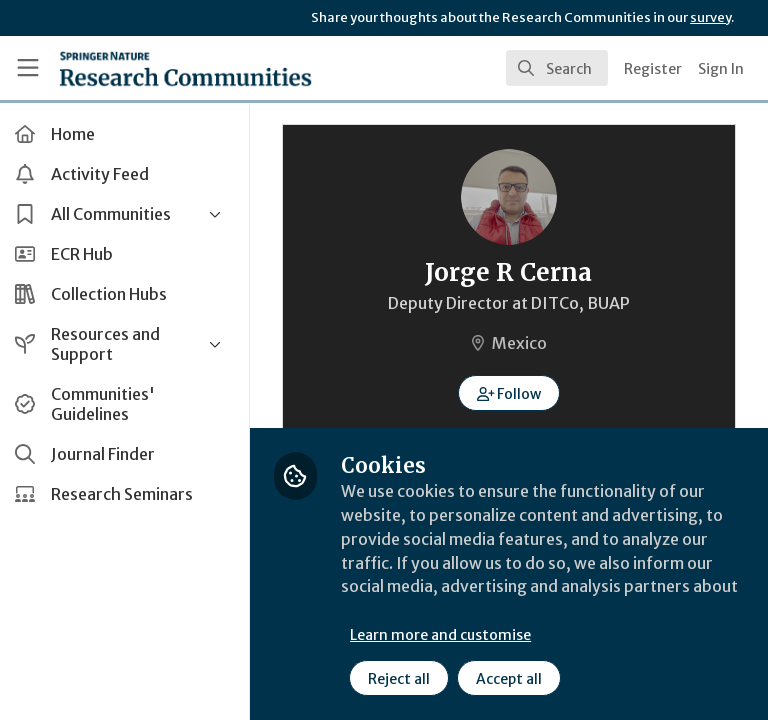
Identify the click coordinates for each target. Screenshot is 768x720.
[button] (512, 393)
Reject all (405, 679)
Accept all (515, 679)
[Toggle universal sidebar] (28, 68)
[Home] (185, 68)
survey (710, 17)
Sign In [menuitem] (721, 69)
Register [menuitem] (653, 69)
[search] (557, 68)
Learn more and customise (446, 635)
